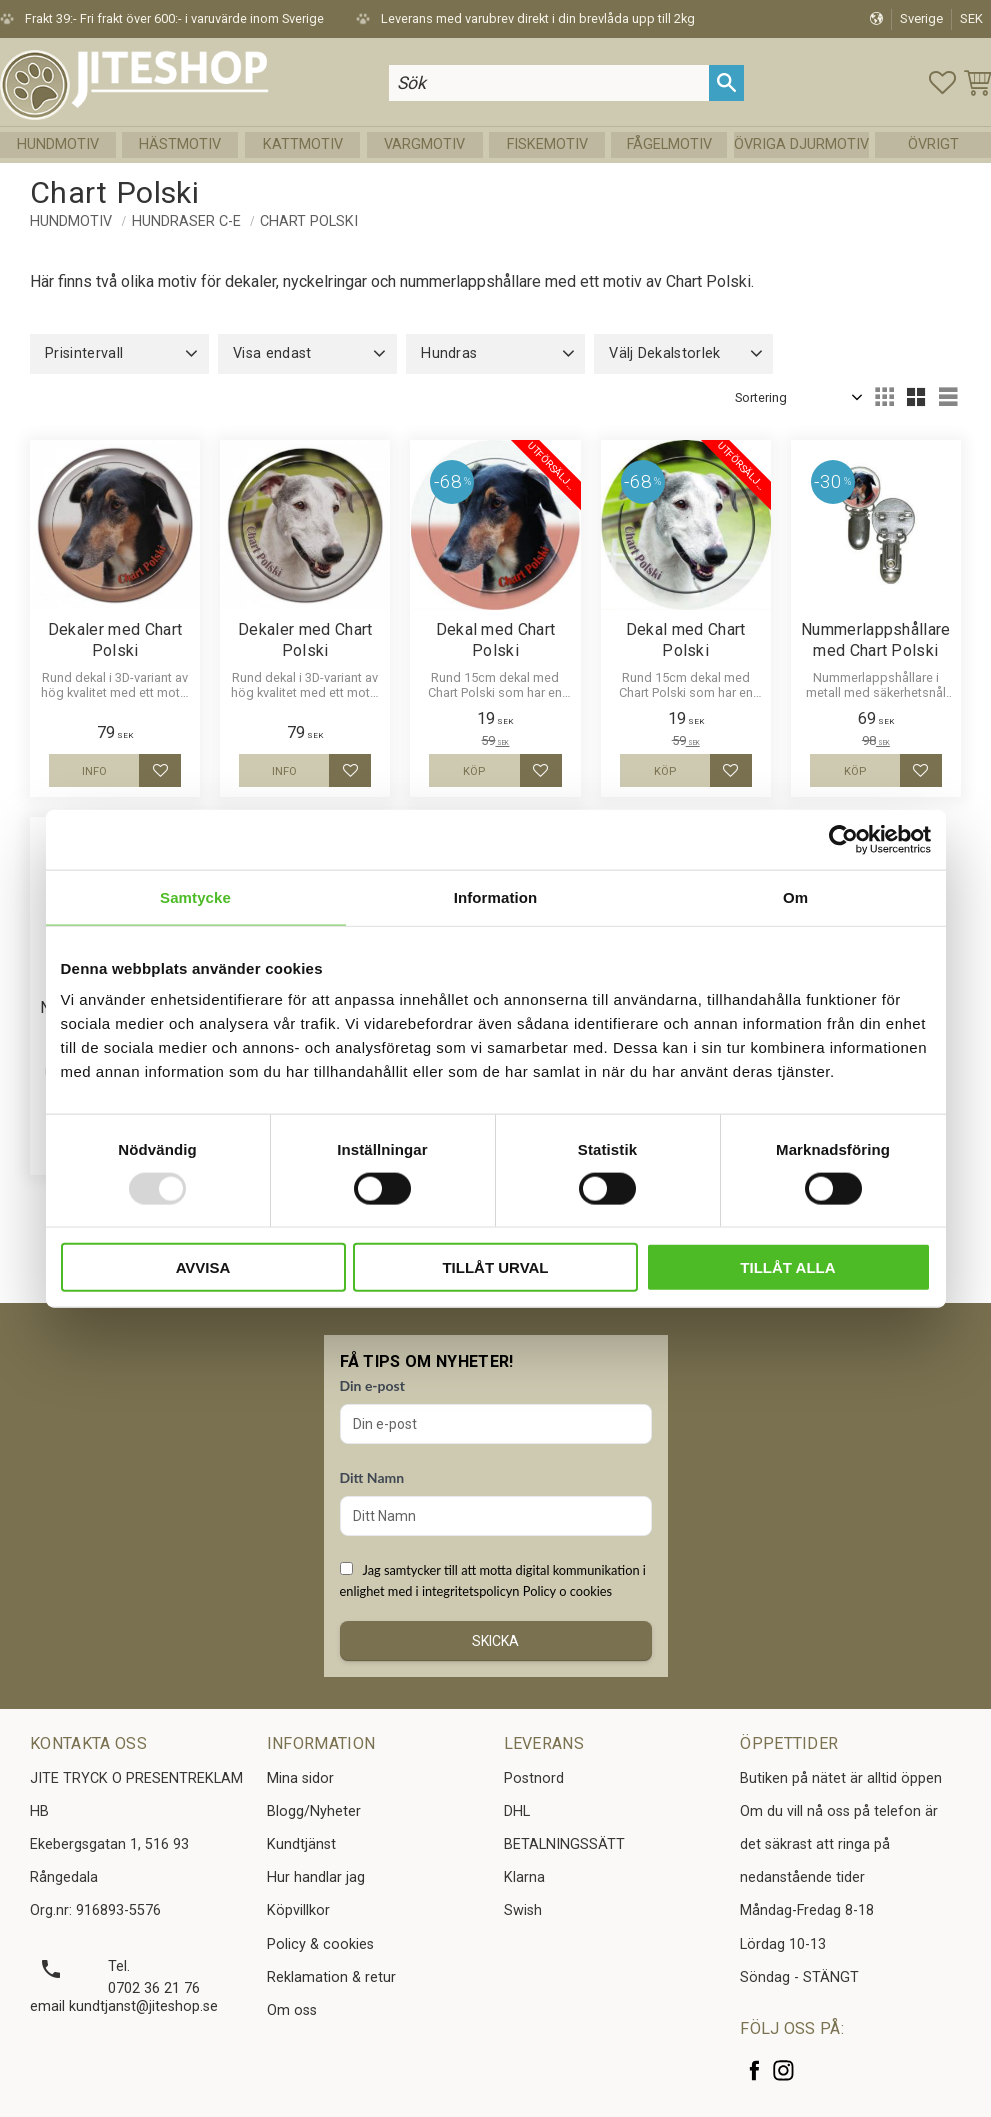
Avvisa (203, 1267)
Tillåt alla (787, 1267)
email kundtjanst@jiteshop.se (124, 2006)
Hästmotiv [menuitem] (180, 144)
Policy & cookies (320, 1944)
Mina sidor (300, 1778)
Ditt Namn (372, 1477)
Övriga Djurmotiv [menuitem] (801, 144)
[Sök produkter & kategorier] (549, 82)
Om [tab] (795, 896)
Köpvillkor (298, 1910)
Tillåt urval (495, 1267)
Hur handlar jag (316, 1877)
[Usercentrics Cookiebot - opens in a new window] (843, 839)
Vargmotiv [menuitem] (424, 144)
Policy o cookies (567, 1591)
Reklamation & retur (331, 1977)
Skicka (495, 1641)
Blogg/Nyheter (314, 1811)
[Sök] (726, 82)
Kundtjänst (301, 1844)
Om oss (292, 2010)
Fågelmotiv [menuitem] (669, 144)
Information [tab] (496, 896)
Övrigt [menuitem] (933, 144)
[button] (942, 82)
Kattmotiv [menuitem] (303, 144)
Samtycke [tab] (195, 896)
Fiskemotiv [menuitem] (547, 144)
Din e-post (372, 1385)
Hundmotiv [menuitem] (58, 144)
